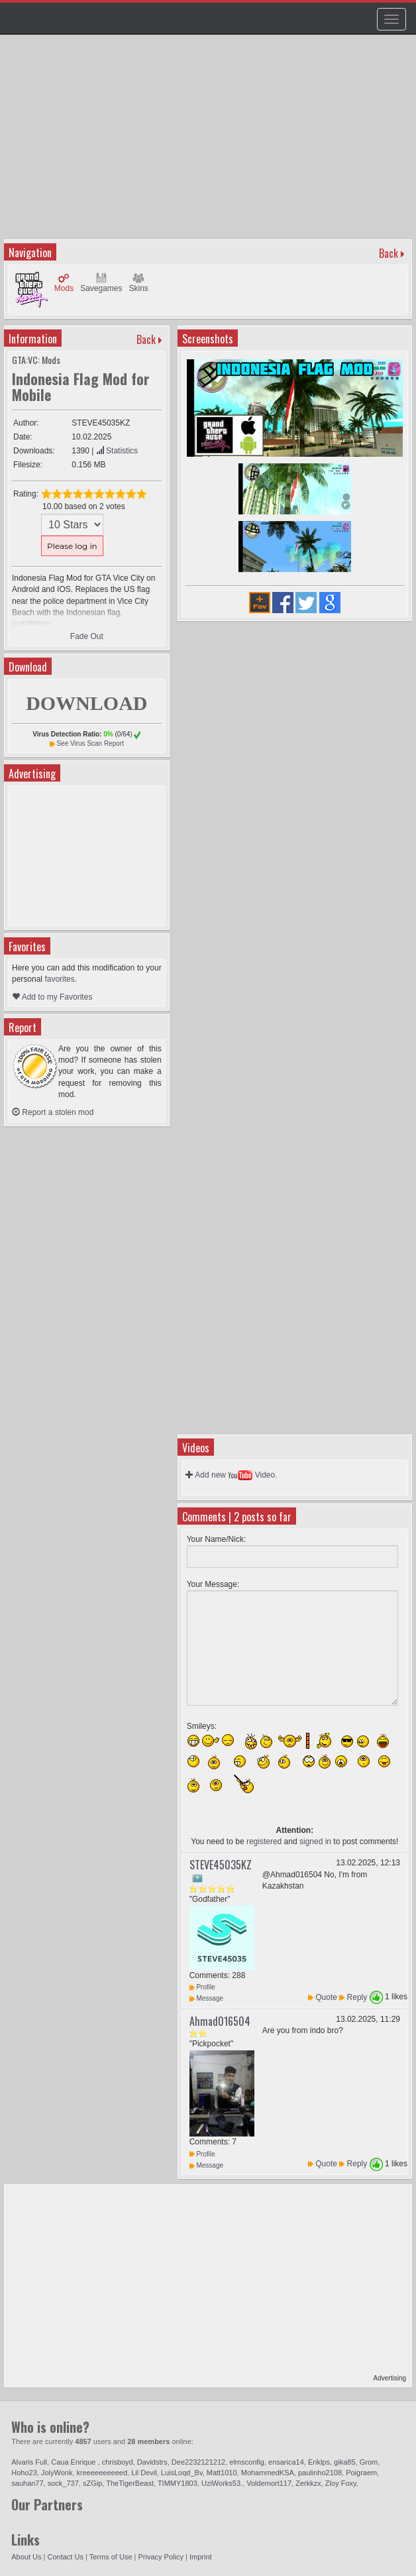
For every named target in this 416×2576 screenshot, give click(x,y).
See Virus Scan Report (90, 743)
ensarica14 (286, 2462)
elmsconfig (246, 2462)
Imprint (200, 2557)
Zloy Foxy (340, 2483)
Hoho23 (24, 2473)
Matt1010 (222, 2473)
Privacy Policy (160, 2557)
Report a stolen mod (52, 1112)
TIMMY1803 (177, 2483)
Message (206, 1998)
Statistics (117, 450)
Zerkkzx (308, 2483)
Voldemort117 (268, 2483)
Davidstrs (152, 2462)
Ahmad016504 (219, 2021)
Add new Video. (231, 1475)
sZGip (92, 2483)
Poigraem (361, 2473)
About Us (26, 2557)
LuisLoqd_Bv (182, 2473)
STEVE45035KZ (220, 1865)
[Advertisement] (210, 143)
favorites (59, 979)
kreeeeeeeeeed (102, 2473)
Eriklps (319, 2462)
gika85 (344, 2462)
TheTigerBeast (130, 2483)
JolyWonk (56, 2473)
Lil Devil (144, 2473)
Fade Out (86, 636)
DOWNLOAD (86, 703)
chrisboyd (117, 2462)
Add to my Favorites (52, 997)
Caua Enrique (74, 2462)
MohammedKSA (267, 2473)
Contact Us (65, 2557)
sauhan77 (27, 2483)
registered (264, 1841)
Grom (369, 2462)
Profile (202, 1987)
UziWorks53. (221, 2483)
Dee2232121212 (198, 2462)
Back (388, 253)
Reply (357, 1997)
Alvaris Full (29, 2462)
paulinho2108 (320, 2473)
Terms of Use (110, 2557)
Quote (326, 1997)
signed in (315, 1841)
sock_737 (63, 2483)
